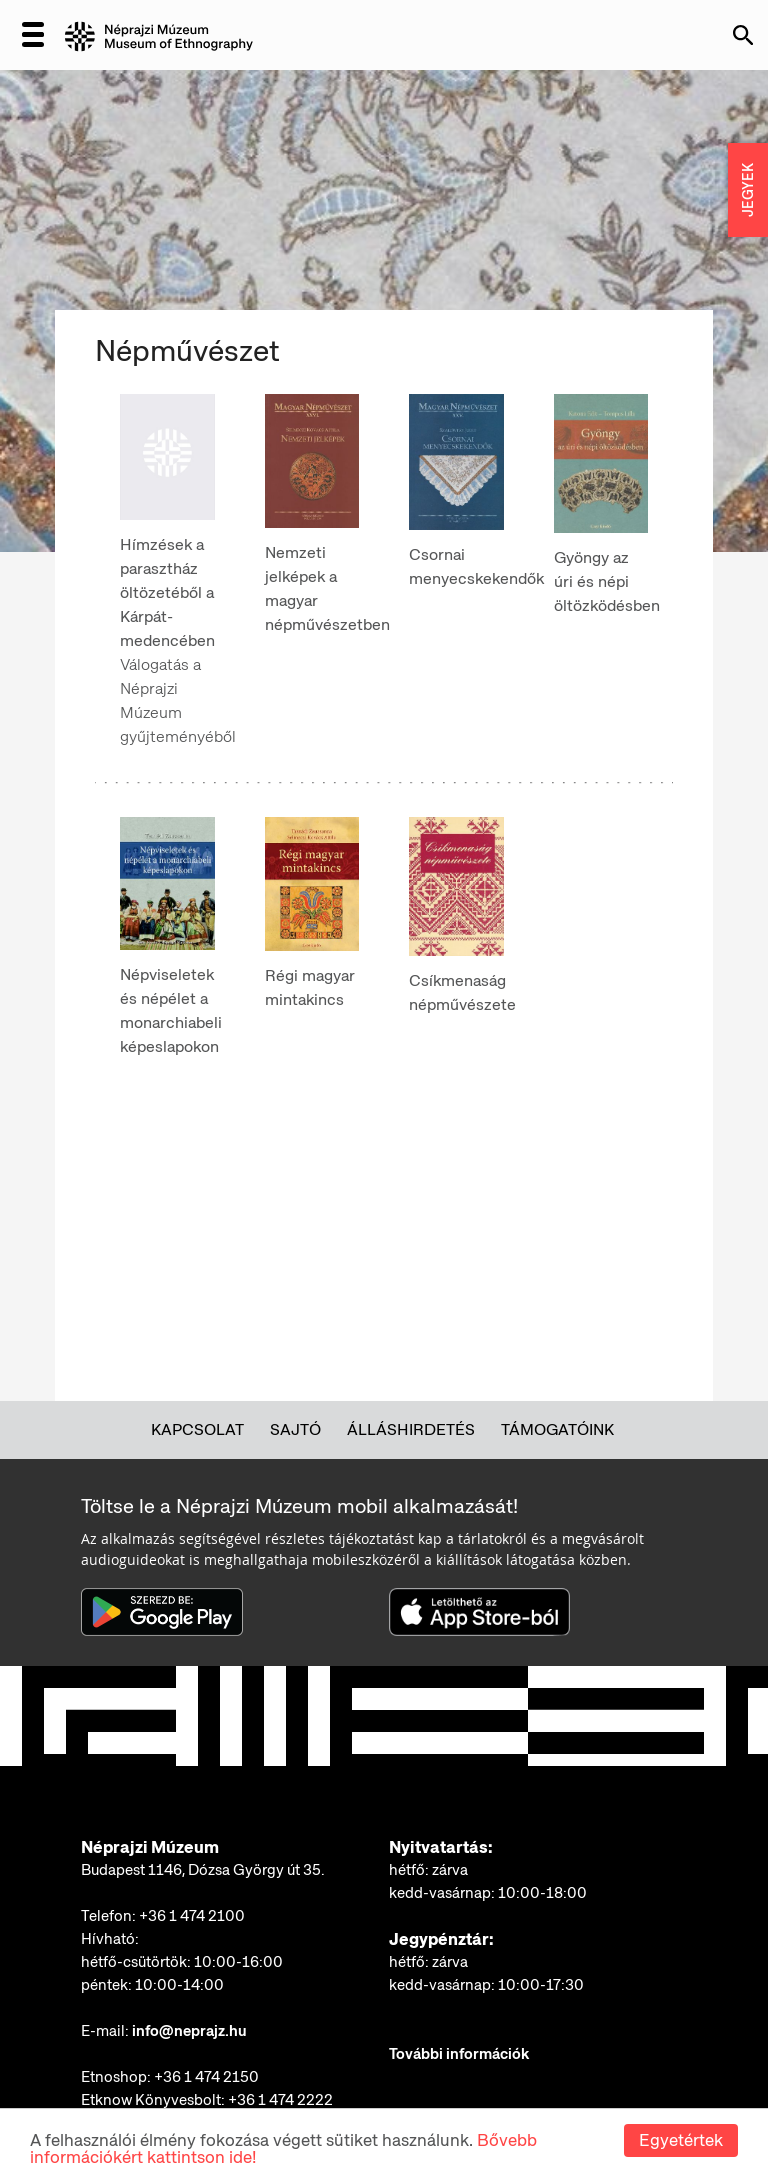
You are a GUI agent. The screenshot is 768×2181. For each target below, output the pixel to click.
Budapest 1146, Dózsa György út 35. (203, 1870)
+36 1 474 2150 (206, 2077)
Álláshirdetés (411, 1429)
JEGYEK (748, 190)
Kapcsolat (197, 1429)
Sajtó (295, 1429)
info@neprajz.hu (189, 2031)
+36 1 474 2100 (192, 1916)
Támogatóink (557, 1429)
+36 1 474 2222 (280, 2100)
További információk (459, 2054)
